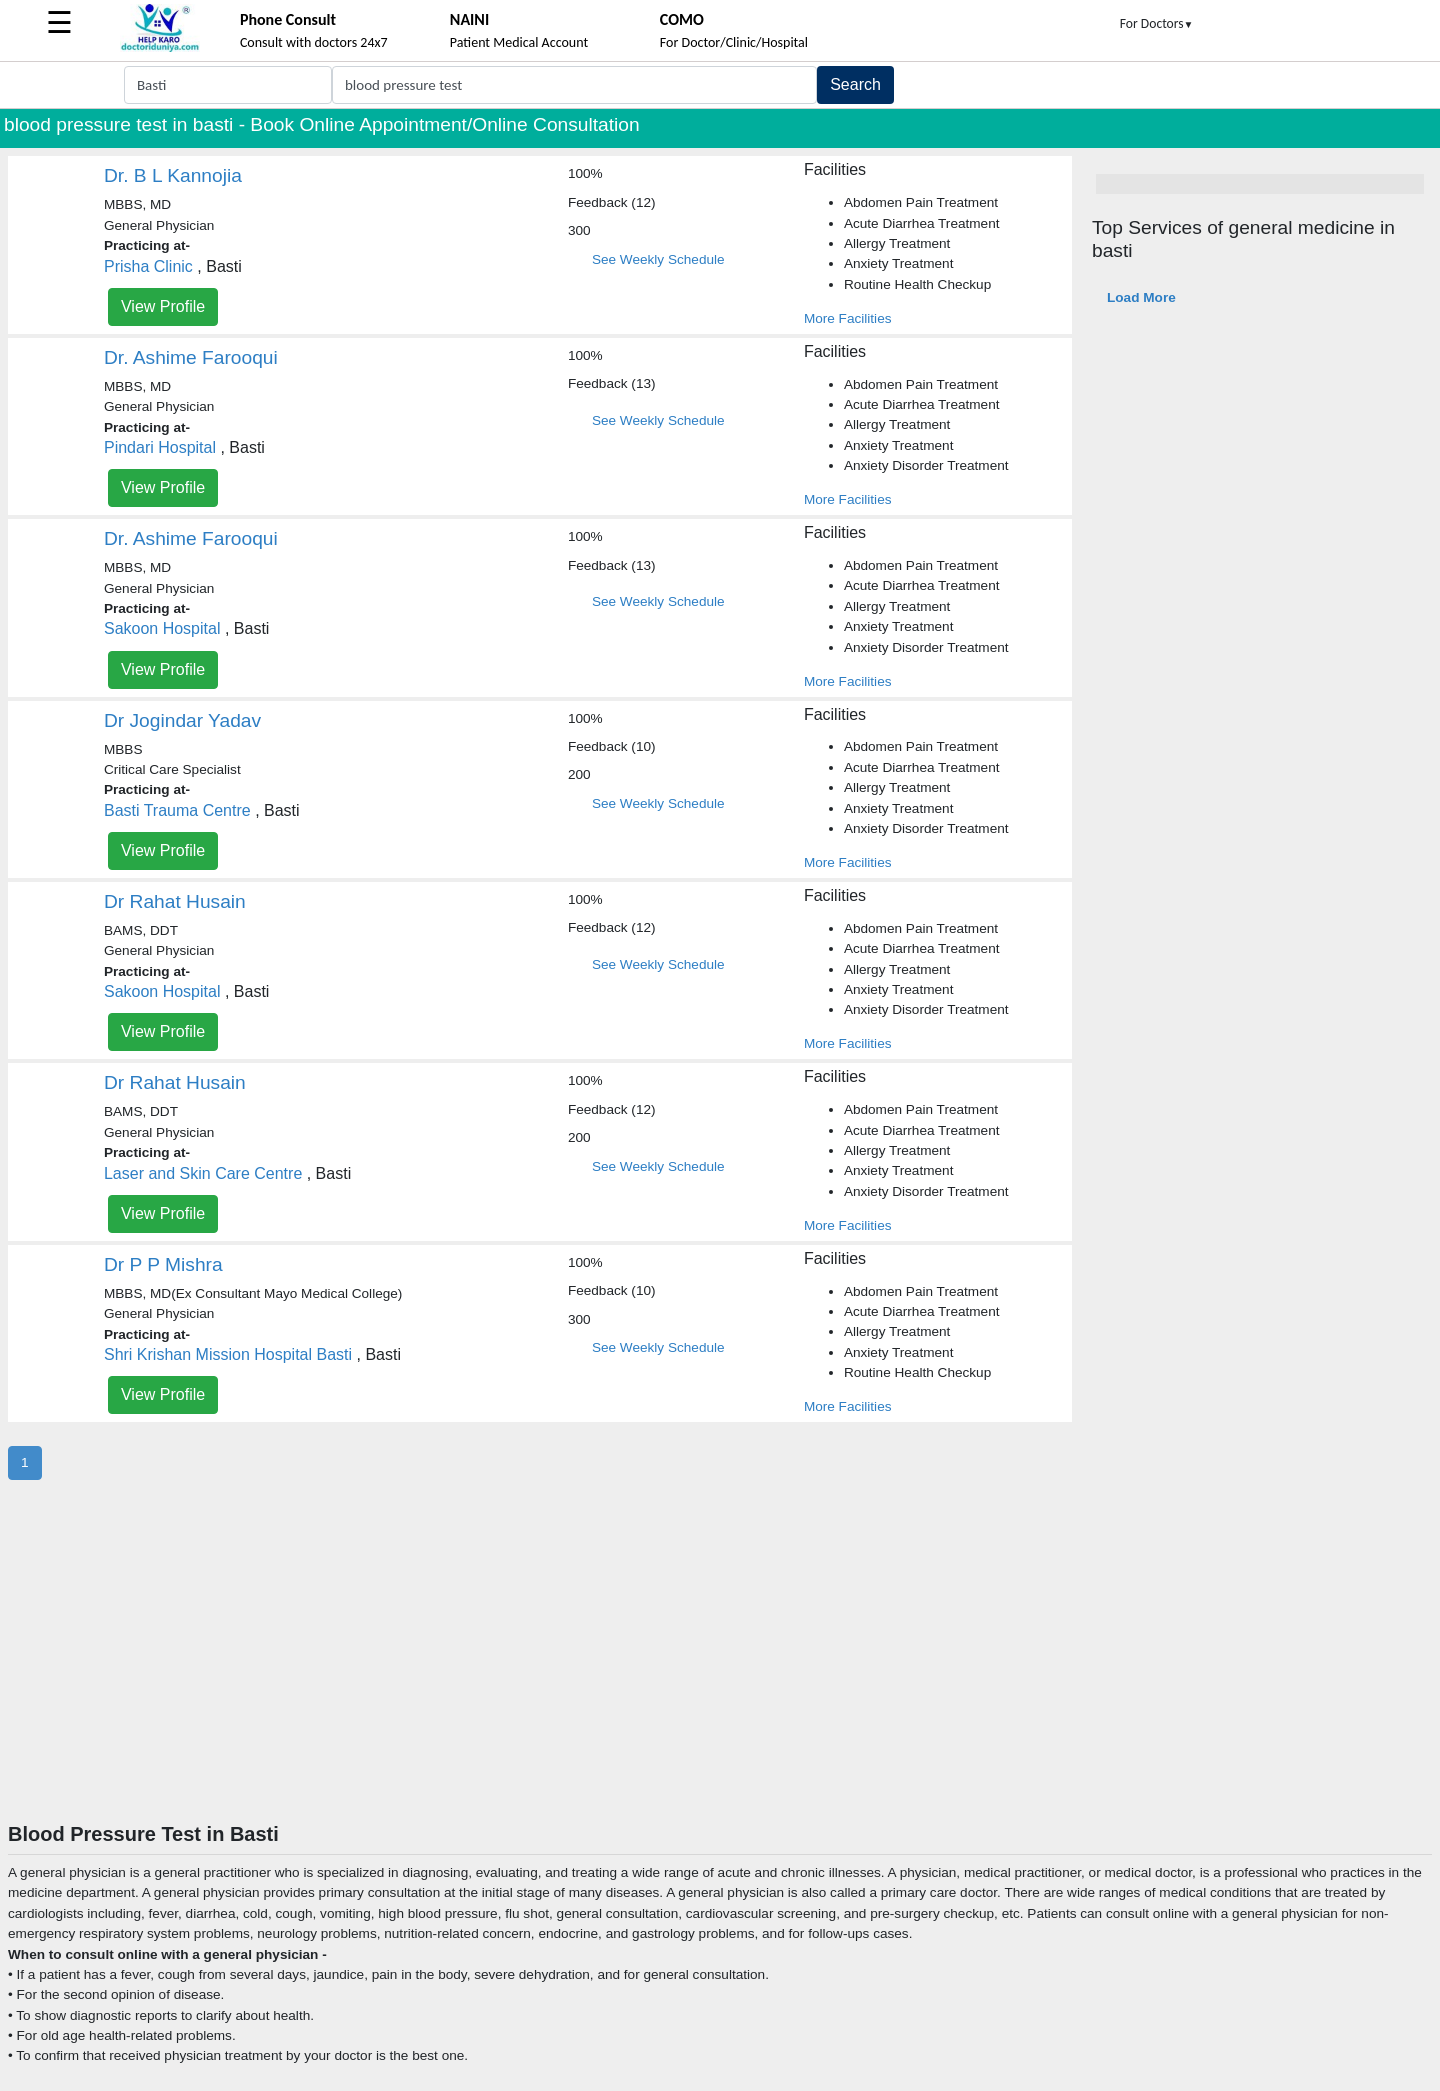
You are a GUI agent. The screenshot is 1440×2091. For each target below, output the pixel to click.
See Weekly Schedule (658, 259)
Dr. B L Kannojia (173, 175)
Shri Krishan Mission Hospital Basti (228, 1354)
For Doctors (1157, 23)
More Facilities (848, 318)
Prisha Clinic (148, 266)
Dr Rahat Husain (175, 901)
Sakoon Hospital (162, 628)
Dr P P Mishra (163, 1264)
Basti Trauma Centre (177, 810)
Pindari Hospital (160, 447)
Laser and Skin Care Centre (203, 1173)
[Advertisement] (720, 1672)
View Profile (163, 306)
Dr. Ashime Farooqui (191, 357)
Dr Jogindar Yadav (182, 720)
